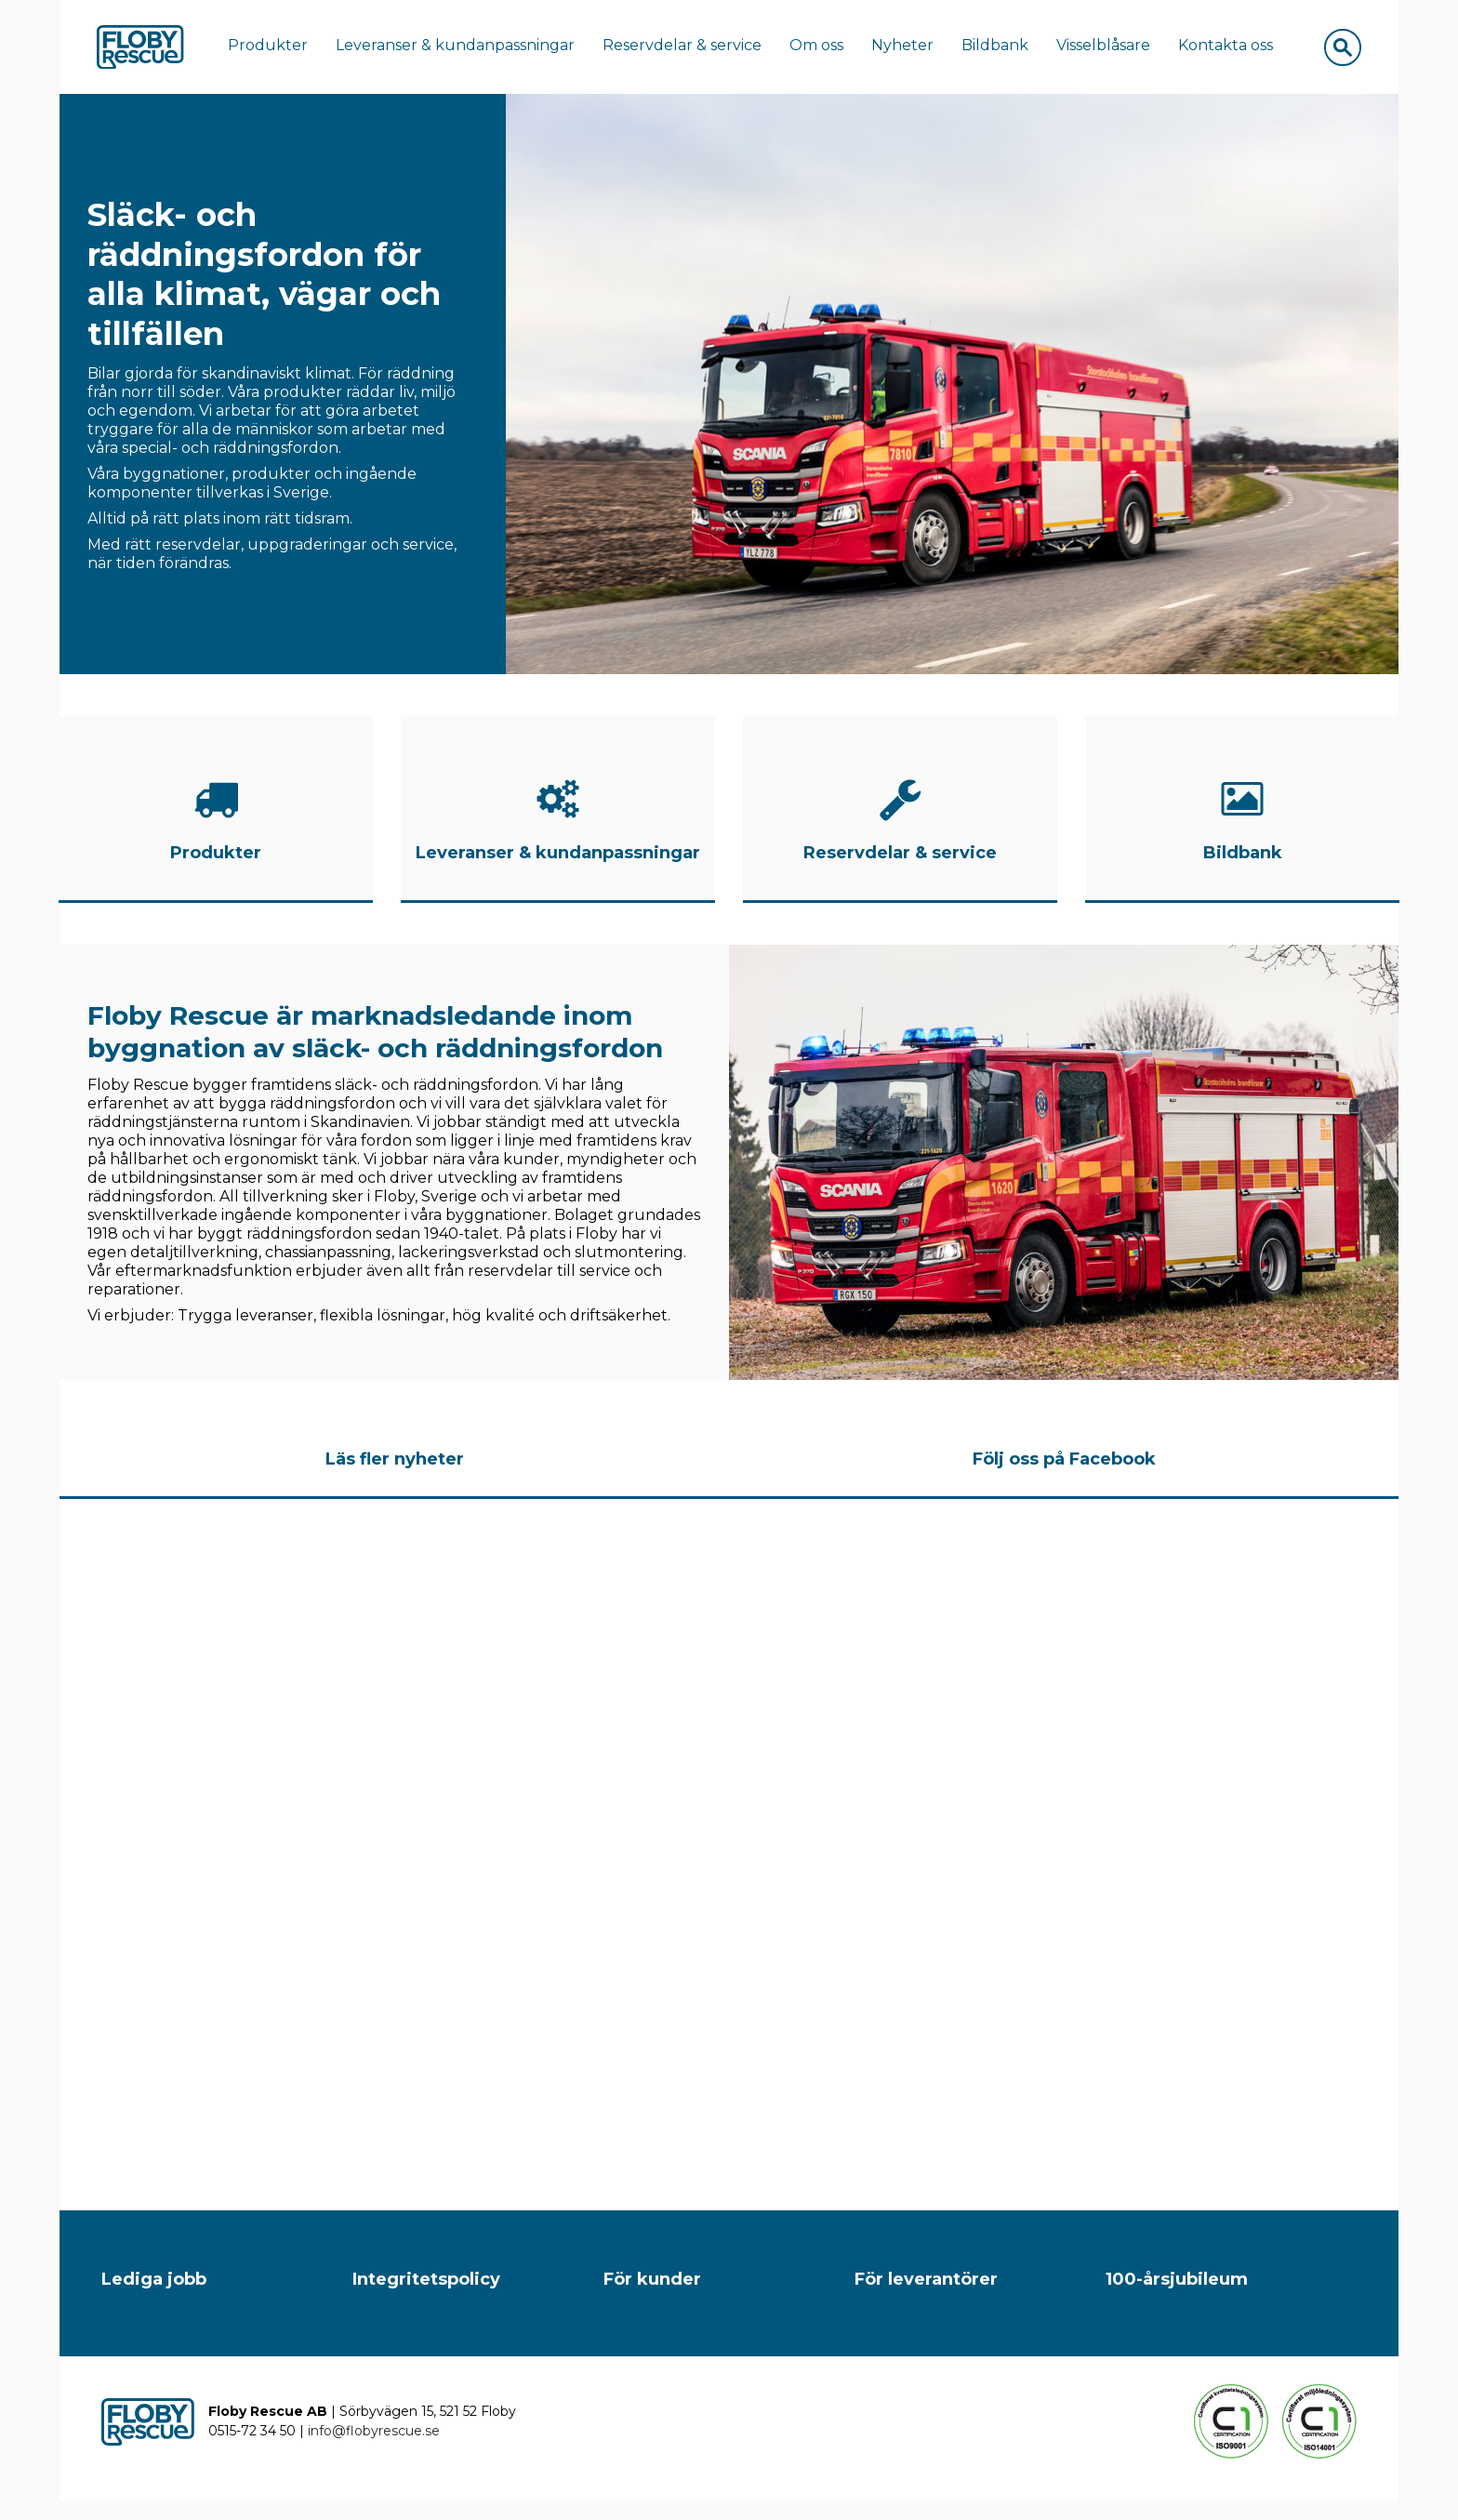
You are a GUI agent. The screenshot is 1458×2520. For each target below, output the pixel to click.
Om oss (827, 50)
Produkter (278, 50)
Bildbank (1005, 50)
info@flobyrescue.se (374, 2450)
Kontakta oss (1235, 50)
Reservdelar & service (692, 50)
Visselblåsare (1113, 50)
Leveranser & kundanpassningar (465, 50)
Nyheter (912, 50)
